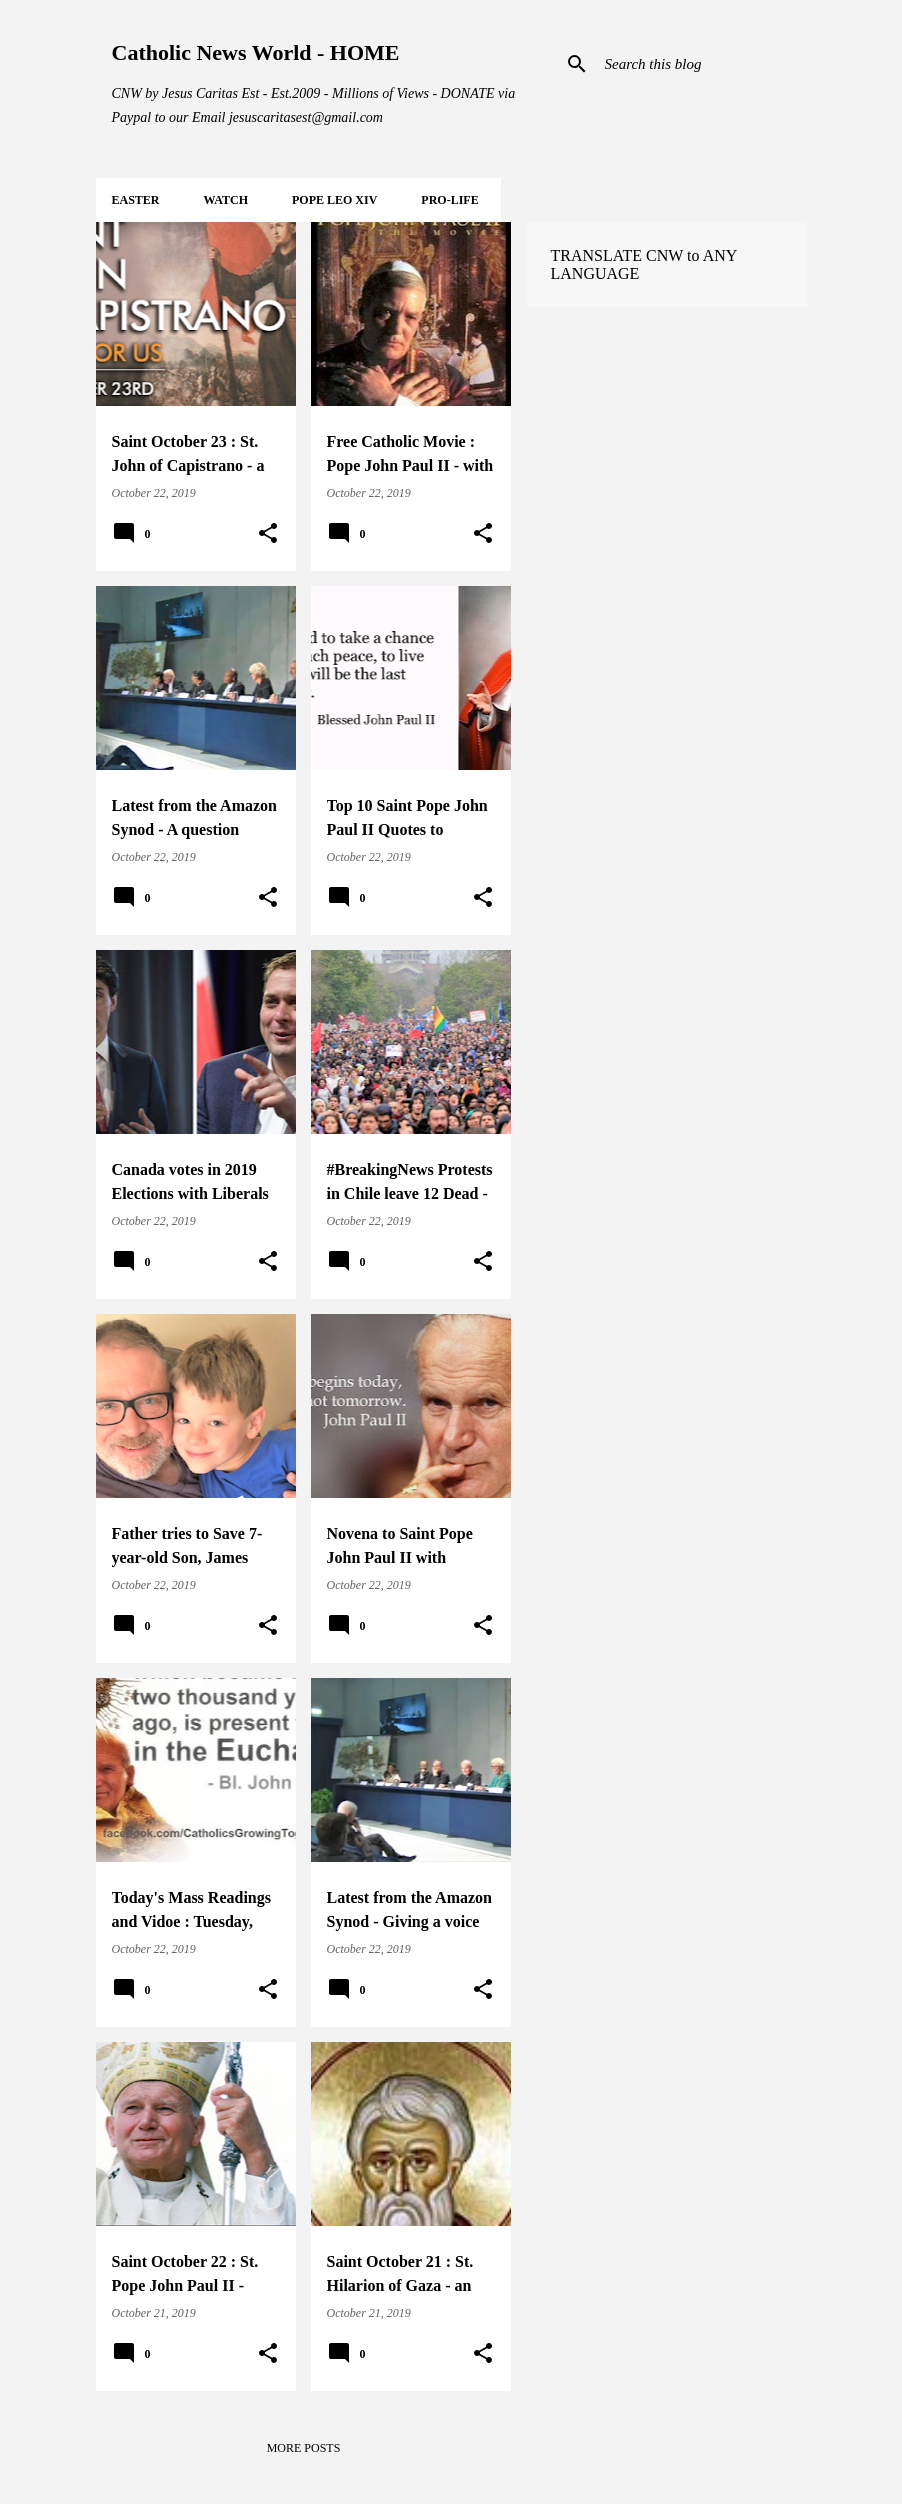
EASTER (136, 200)
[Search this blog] (702, 64)
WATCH (226, 200)
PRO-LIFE (449, 200)
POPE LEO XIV (334, 200)
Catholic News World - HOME (256, 52)
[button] (268, 534)
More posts (304, 2448)
